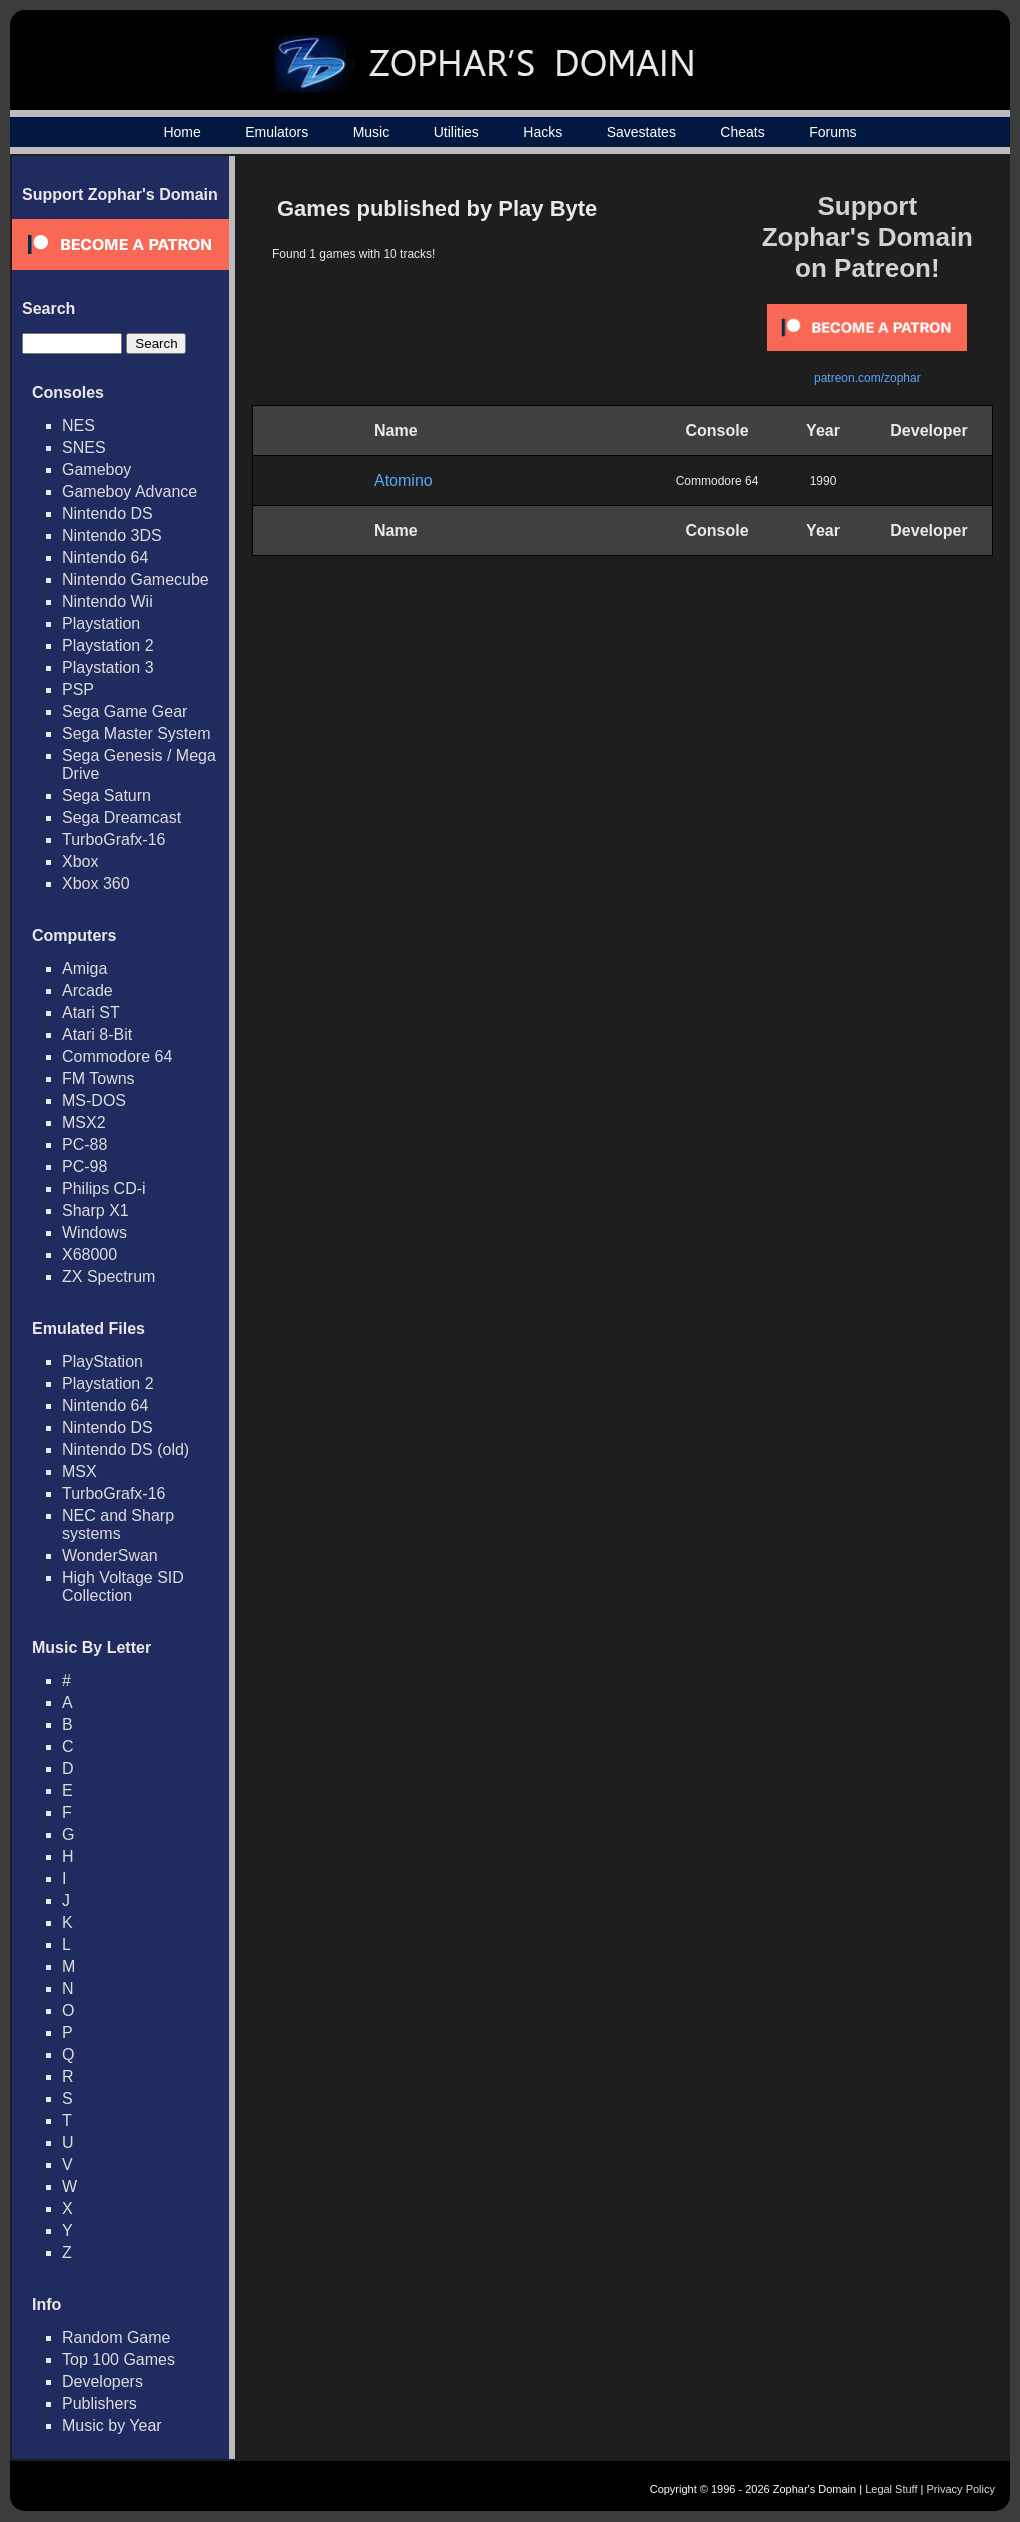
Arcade (87, 990)
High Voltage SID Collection (123, 1586)
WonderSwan (110, 1555)
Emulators (276, 132)
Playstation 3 (108, 667)
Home (181, 132)
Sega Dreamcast (121, 817)
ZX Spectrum (108, 1276)
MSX (79, 1471)
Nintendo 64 (105, 557)
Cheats (742, 132)
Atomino (403, 480)
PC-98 (84, 1166)
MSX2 (84, 1122)
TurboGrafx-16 (113, 839)
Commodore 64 (117, 1056)
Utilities (456, 132)
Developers (102, 2381)
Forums (832, 132)
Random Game (116, 2337)
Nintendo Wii (107, 601)
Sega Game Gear (124, 711)
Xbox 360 (96, 883)
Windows (94, 1232)
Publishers (99, 2403)
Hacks (542, 132)
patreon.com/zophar (867, 378)
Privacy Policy (961, 2489)
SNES (84, 447)
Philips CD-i (104, 1188)
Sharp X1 (95, 1210)
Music (371, 132)
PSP (78, 689)
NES (78, 425)
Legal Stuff (891, 2489)
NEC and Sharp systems (118, 1524)
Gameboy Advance (129, 491)
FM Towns (98, 1078)
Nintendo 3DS (112, 535)
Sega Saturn (106, 795)
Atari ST (91, 1012)
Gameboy (96, 469)
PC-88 (84, 1144)
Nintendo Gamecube (135, 579)
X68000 (89, 1254)
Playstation (101, 623)
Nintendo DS (107, 513)
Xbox (80, 861)
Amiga (84, 968)
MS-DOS (94, 1100)
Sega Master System (136, 733)
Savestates (641, 132)
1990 (823, 481)
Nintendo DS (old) (125, 1449)
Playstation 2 (108, 645)
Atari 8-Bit (97, 1034)
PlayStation (102, 1361)
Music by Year (112, 2425)
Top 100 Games (118, 2359)
